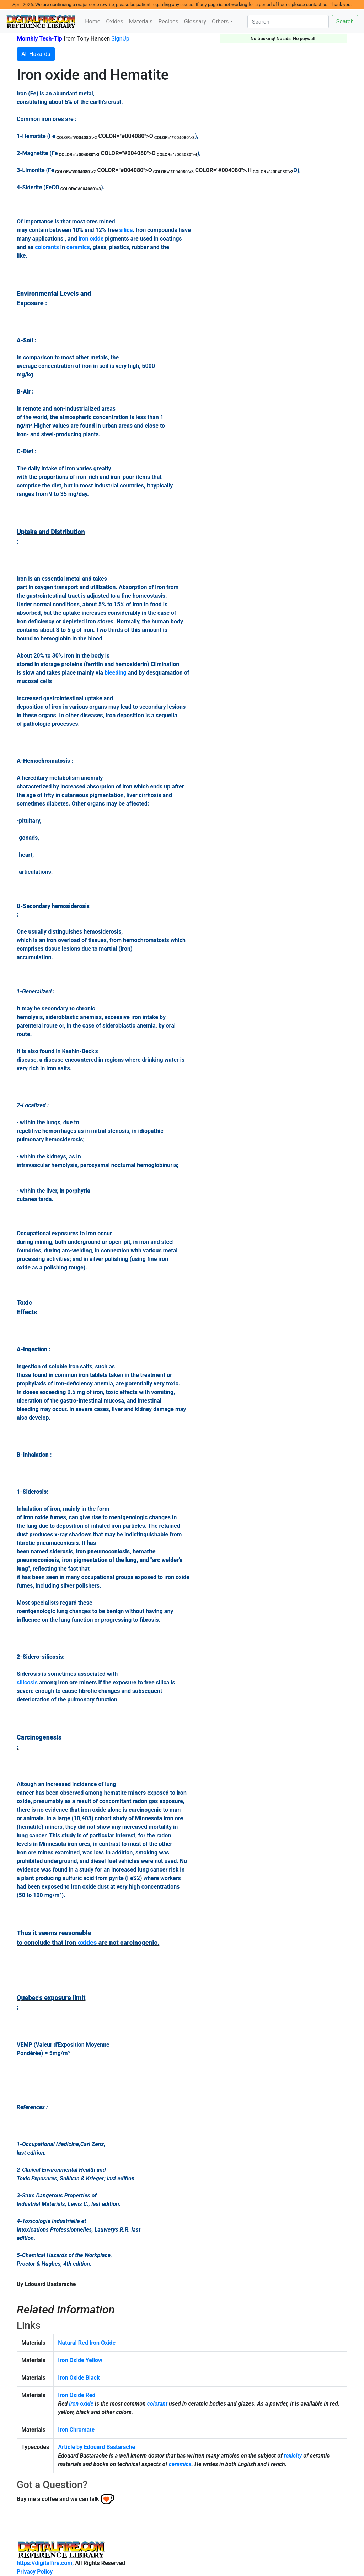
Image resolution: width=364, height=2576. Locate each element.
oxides (87, 1942)
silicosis (27, 1682)
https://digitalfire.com (44, 2563)
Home (92, 21)
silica (126, 230)
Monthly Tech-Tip (39, 38)
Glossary (195, 21)
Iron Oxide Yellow (80, 2360)
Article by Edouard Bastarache (96, 2447)
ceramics (78, 247)
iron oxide (91, 238)
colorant (157, 2403)
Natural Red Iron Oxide (87, 2342)
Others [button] (220, 21)
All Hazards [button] (35, 54)
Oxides (114, 21)
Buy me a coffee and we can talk (58, 2499)
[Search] (288, 21)
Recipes (168, 21)
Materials (141, 21)
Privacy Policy (35, 2571)
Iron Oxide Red (76, 2395)
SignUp (120, 38)
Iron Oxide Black (79, 2377)
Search (345, 21)
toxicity (293, 2455)
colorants (47, 247)
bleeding (116, 672)
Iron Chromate (76, 2429)
